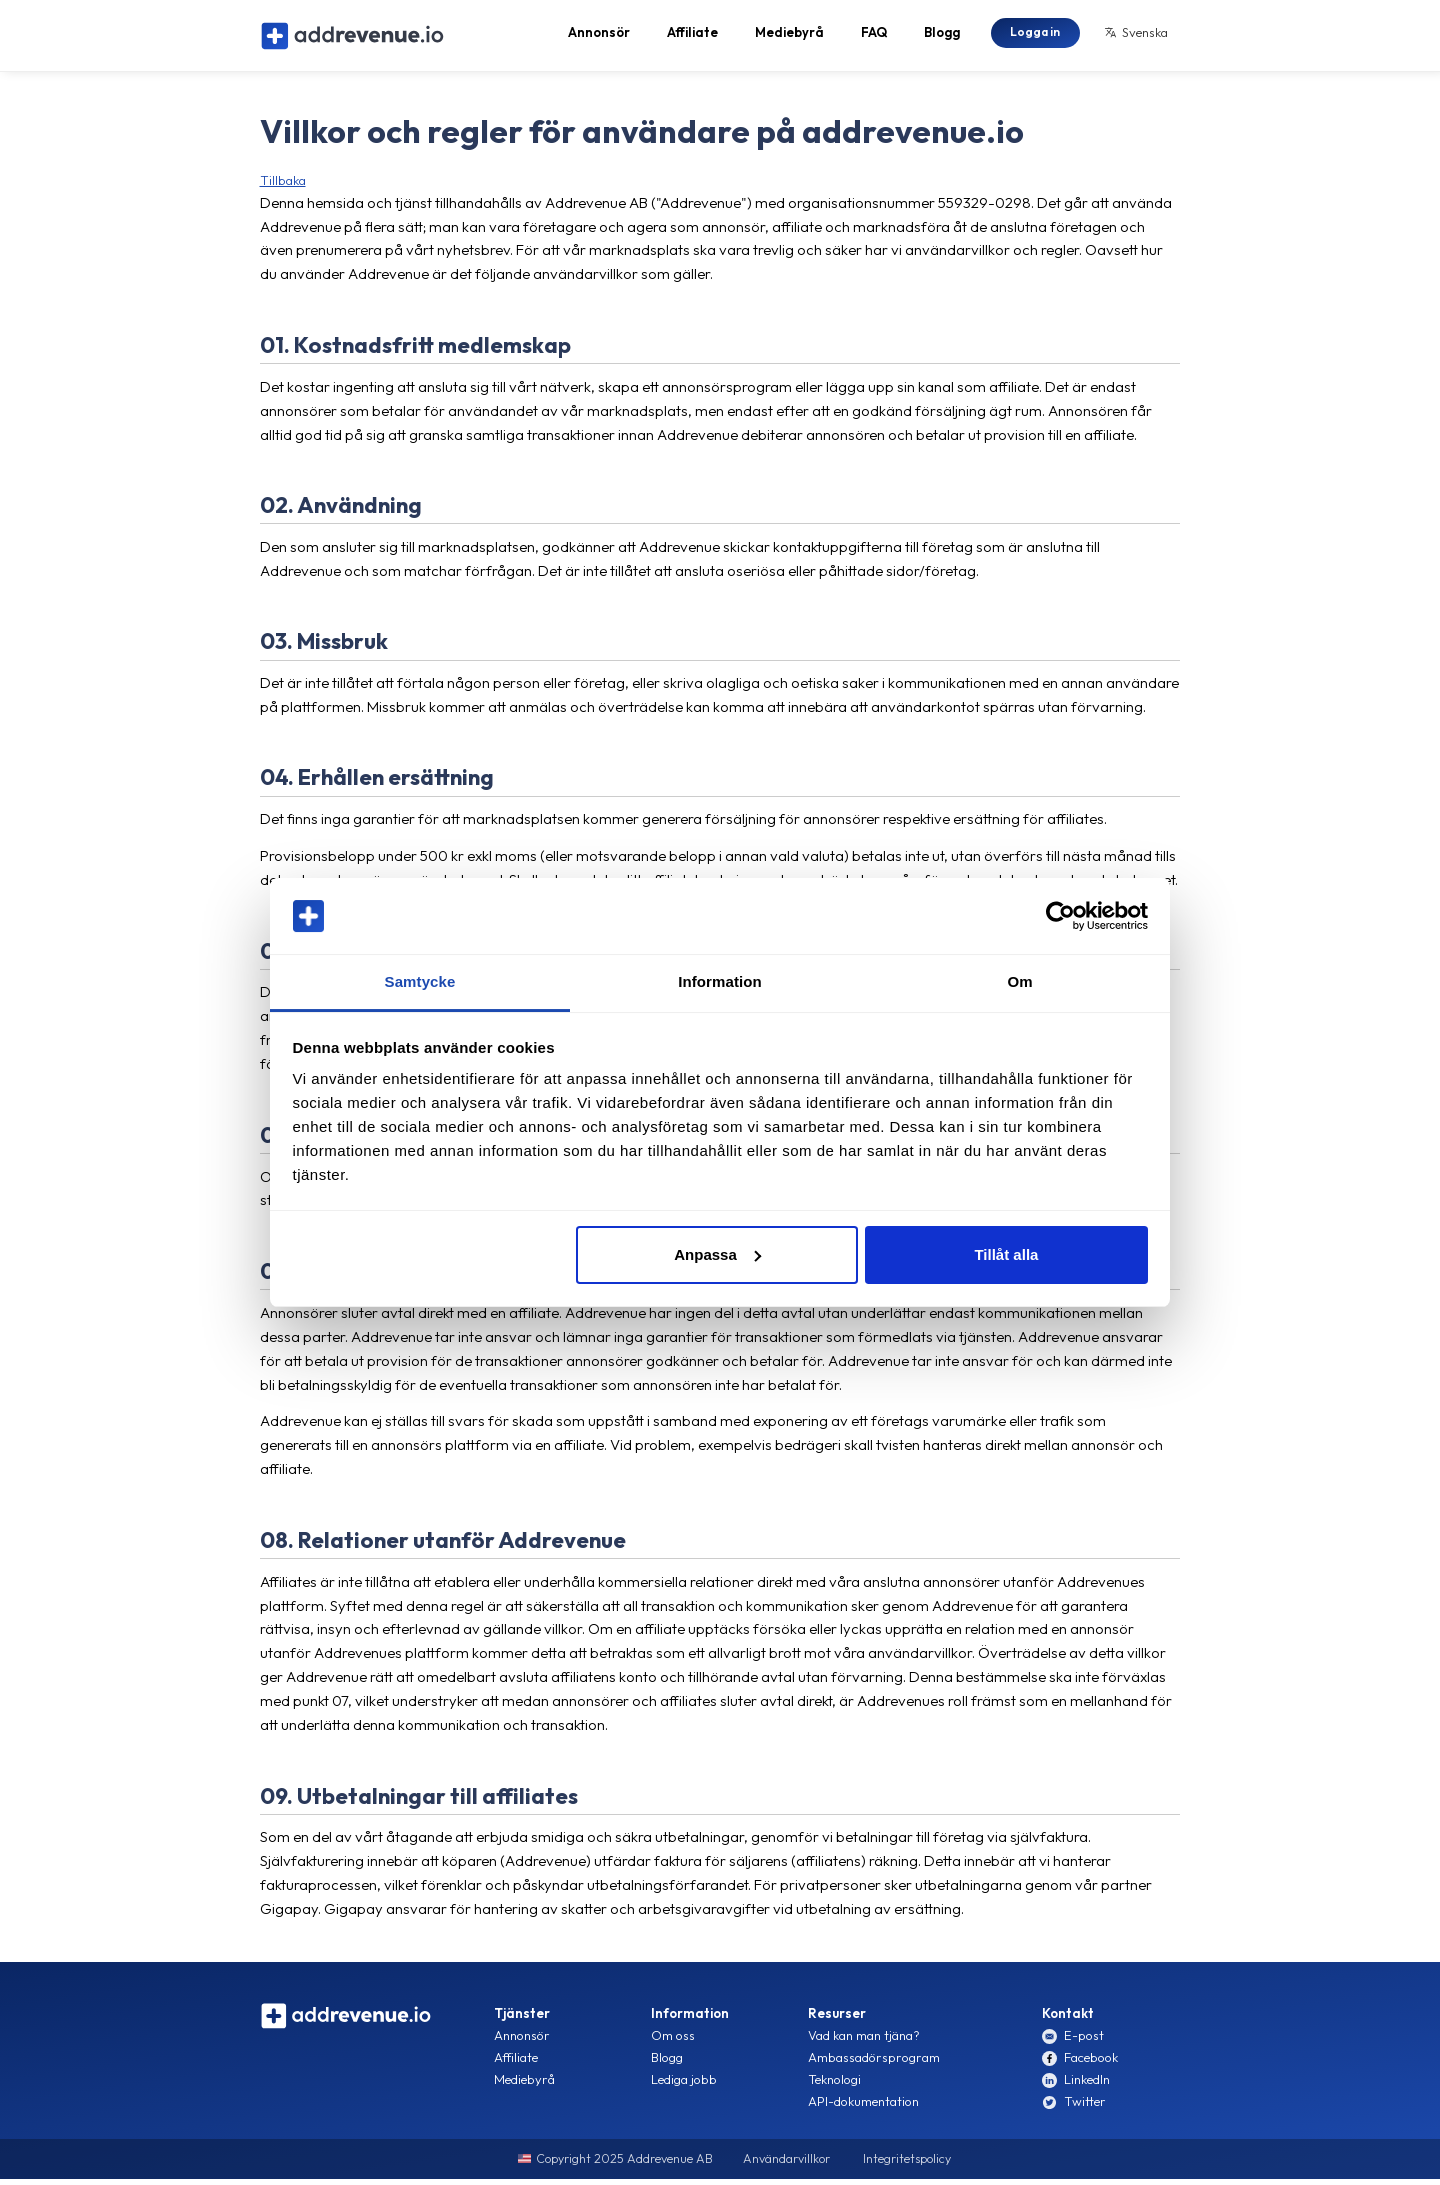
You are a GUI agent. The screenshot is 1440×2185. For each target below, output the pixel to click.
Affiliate (692, 36)
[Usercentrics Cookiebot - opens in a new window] (1060, 916)
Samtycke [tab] (420, 981)
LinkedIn (1087, 2087)
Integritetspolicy (907, 2166)
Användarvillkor (786, 2166)
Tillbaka (283, 187)
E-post (1084, 2043)
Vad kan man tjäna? (864, 2043)
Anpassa (717, 1254)
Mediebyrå (789, 36)
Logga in (1035, 34)
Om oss (673, 2043)
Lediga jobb (684, 2087)
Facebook (1091, 2065)
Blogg (942, 36)
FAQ (874, 36)
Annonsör (599, 36)
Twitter (1085, 2109)
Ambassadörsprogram (874, 2065)
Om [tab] (1019, 981)
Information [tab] (720, 981)
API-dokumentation (863, 2109)
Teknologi (834, 2087)
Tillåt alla (1006, 1254)
